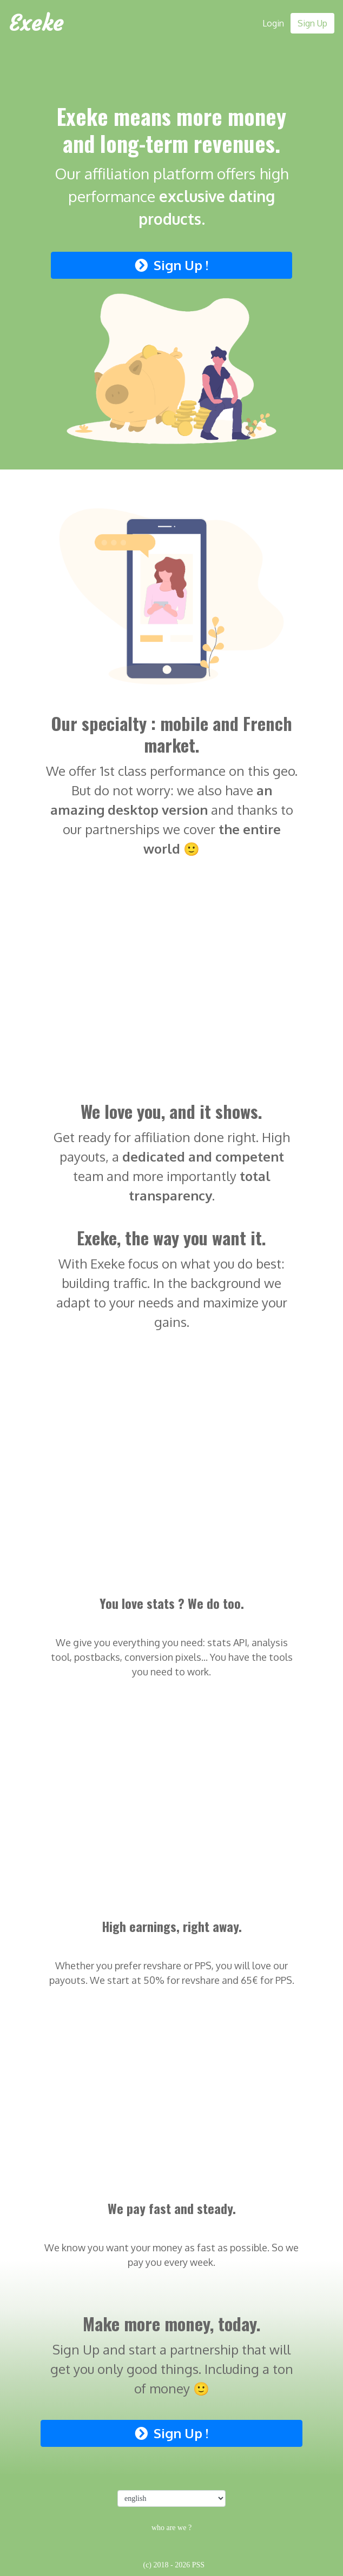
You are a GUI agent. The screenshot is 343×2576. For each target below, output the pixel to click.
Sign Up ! (171, 265)
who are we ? (171, 2528)
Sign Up (312, 23)
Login (273, 23)
